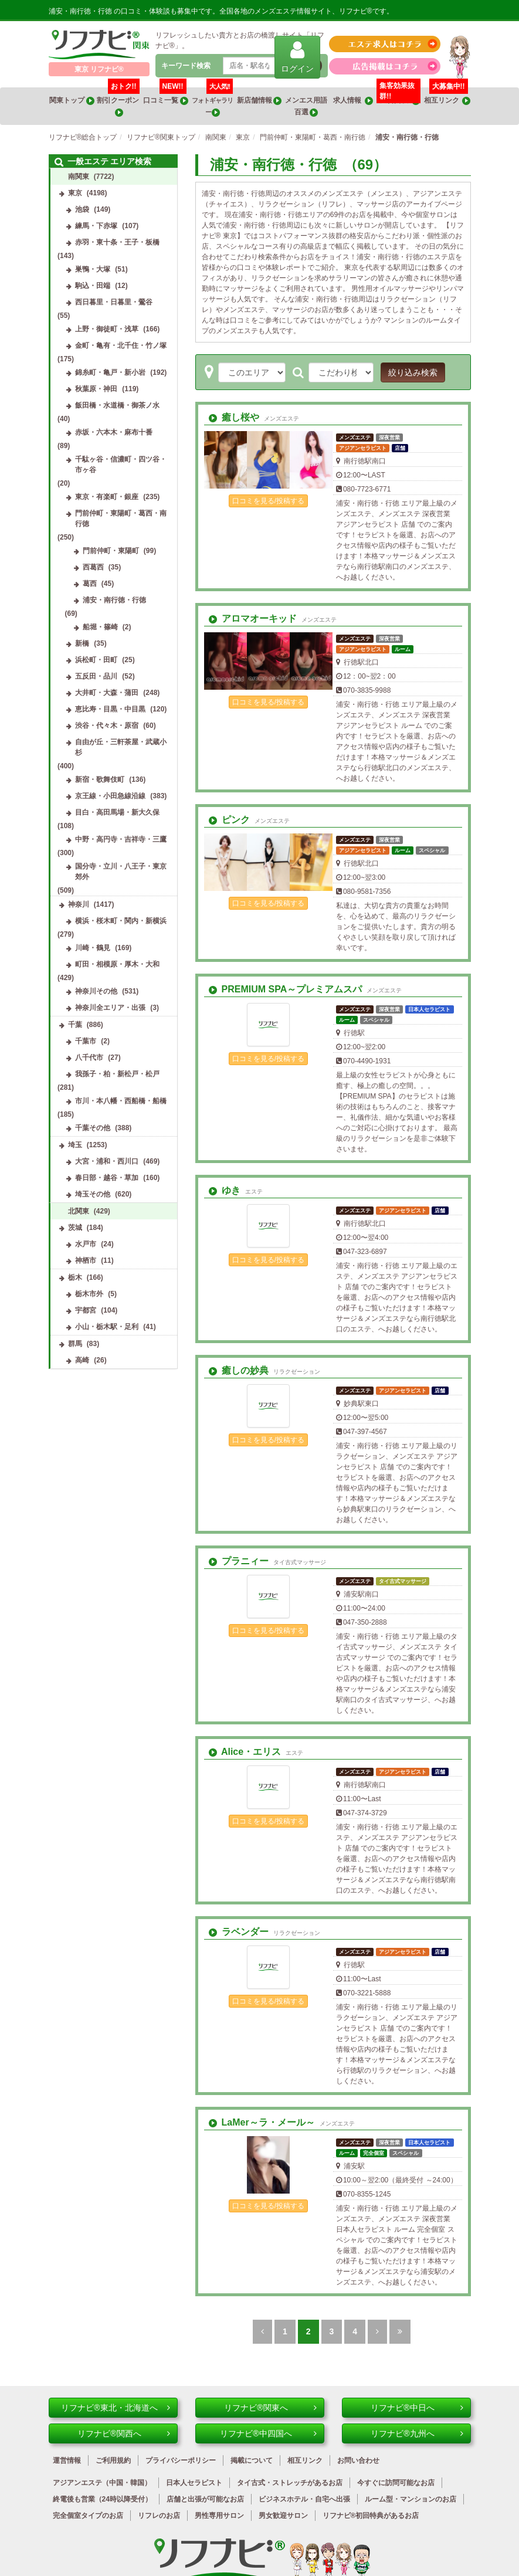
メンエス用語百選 (306, 106)
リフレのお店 (159, 2515)
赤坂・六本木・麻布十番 (113, 432)
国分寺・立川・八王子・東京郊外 (121, 871)
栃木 (75, 1277)
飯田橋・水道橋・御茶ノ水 (117, 405)
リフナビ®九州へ (417, 2433)
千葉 (75, 1025)
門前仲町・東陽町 (111, 551)
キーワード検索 (186, 66)
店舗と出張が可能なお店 (205, 2499)
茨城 (75, 1227)
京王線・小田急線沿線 (110, 796)
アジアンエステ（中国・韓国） (102, 2483)
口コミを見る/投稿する (268, 501)
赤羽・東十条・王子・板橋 (117, 242)
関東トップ (71, 100)
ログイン (297, 56)
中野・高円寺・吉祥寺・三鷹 (121, 839)
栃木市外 (89, 1294)
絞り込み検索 (412, 372)
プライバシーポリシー (180, 2460)
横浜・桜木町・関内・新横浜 (121, 921)
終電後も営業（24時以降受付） (102, 2499)
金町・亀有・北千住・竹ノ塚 (121, 345)
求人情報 (353, 100)
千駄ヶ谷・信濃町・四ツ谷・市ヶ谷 (121, 464)
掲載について (251, 2460)
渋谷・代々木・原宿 (106, 725)
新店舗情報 (259, 100)
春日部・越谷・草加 (106, 1178)
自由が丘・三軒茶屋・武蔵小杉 (121, 747)
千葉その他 (92, 1128)
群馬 (75, 1344)
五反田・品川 (96, 676)
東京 (75, 193)
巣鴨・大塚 (92, 269)
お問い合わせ (358, 2460)
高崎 (82, 1360)
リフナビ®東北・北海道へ (115, 2407)
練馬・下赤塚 (96, 226)
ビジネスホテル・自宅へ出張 (304, 2499)
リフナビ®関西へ (123, 2433)
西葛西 (93, 567)
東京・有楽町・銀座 (106, 497)
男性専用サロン (219, 2515)
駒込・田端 (92, 286)
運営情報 (67, 2460)
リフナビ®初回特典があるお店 (371, 2515)
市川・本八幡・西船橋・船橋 (121, 1101)
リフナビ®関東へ (270, 2407)
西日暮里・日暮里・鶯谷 (113, 302)
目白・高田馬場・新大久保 (117, 812)
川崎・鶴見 (92, 948)
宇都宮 (85, 1310)
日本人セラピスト (194, 2483)
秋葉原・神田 (96, 389)
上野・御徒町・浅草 (106, 329)
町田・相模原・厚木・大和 (117, 964)
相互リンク (447, 96)
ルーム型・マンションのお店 (410, 2499)
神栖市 (85, 1260)
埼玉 (75, 1145)
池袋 (82, 209)
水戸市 (85, 1244)
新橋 (82, 643)
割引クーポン (118, 102)
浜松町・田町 (96, 660)
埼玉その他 (92, 1194)
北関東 (78, 1211)
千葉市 (85, 1041)
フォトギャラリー (212, 102)
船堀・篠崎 (100, 627)
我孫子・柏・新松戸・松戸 (117, 1074)
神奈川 (78, 904)
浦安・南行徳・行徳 (114, 600)
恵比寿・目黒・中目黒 (110, 709)
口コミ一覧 (165, 96)
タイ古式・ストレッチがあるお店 (289, 2483)
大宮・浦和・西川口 (106, 1161)
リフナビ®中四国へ (268, 2433)
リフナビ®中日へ (417, 2407)
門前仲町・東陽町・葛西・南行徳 (121, 518)
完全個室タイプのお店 (88, 2515)
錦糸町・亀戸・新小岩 (110, 372)
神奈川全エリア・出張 (110, 1008)
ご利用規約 (113, 2460)
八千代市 (89, 1057)
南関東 (78, 176)
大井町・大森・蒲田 (106, 693)
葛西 (90, 583)
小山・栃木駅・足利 (106, 1327)
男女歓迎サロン (283, 2515)
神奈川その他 (96, 991)
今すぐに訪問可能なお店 (396, 2483)
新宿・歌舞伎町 (99, 779)
